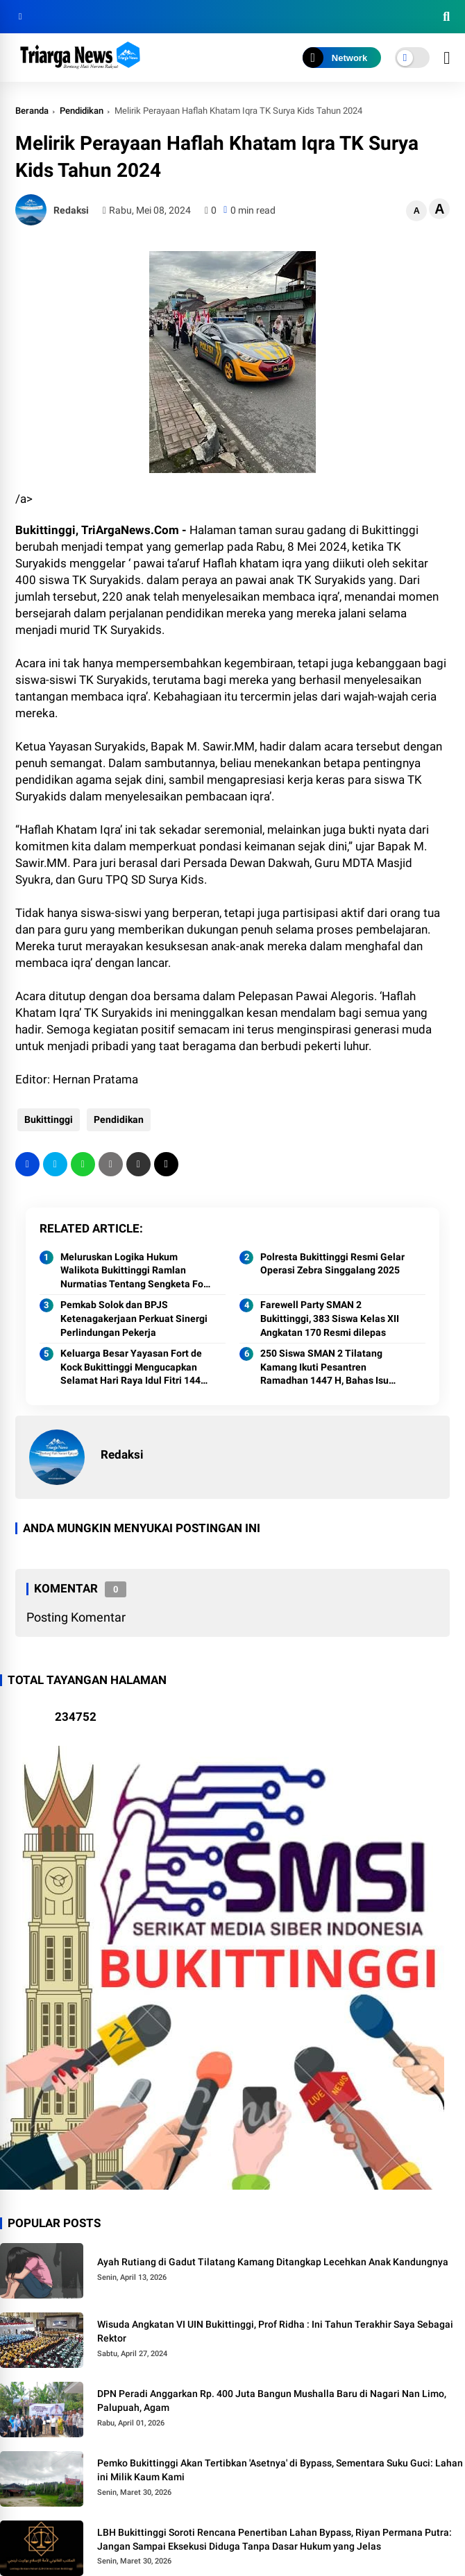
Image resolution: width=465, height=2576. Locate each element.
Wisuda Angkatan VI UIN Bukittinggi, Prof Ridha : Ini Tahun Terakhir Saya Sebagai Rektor (275, 2331)
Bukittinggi (46, 1119)
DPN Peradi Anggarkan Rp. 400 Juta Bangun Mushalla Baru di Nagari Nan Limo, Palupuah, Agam (271, 2400)
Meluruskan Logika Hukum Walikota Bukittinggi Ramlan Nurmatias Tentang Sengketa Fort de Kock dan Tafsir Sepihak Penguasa (135, 1271)
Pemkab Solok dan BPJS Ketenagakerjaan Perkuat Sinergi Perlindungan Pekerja (134, 1318)
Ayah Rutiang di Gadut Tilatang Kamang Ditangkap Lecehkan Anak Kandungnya (272, 2261)
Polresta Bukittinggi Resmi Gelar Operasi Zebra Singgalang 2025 (332, 1263)
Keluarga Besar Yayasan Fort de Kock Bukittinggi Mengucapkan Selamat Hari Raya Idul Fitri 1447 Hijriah (133, 1368)
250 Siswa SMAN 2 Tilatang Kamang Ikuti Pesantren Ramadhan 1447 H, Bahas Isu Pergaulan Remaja (324, 1368)
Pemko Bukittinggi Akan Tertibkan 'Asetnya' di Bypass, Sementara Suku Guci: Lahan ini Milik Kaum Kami (280, 2469)
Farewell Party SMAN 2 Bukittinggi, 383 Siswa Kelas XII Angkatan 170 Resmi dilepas (329, 1318)
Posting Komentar (76, 1617)
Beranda (32, 110)
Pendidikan (81, 110)
